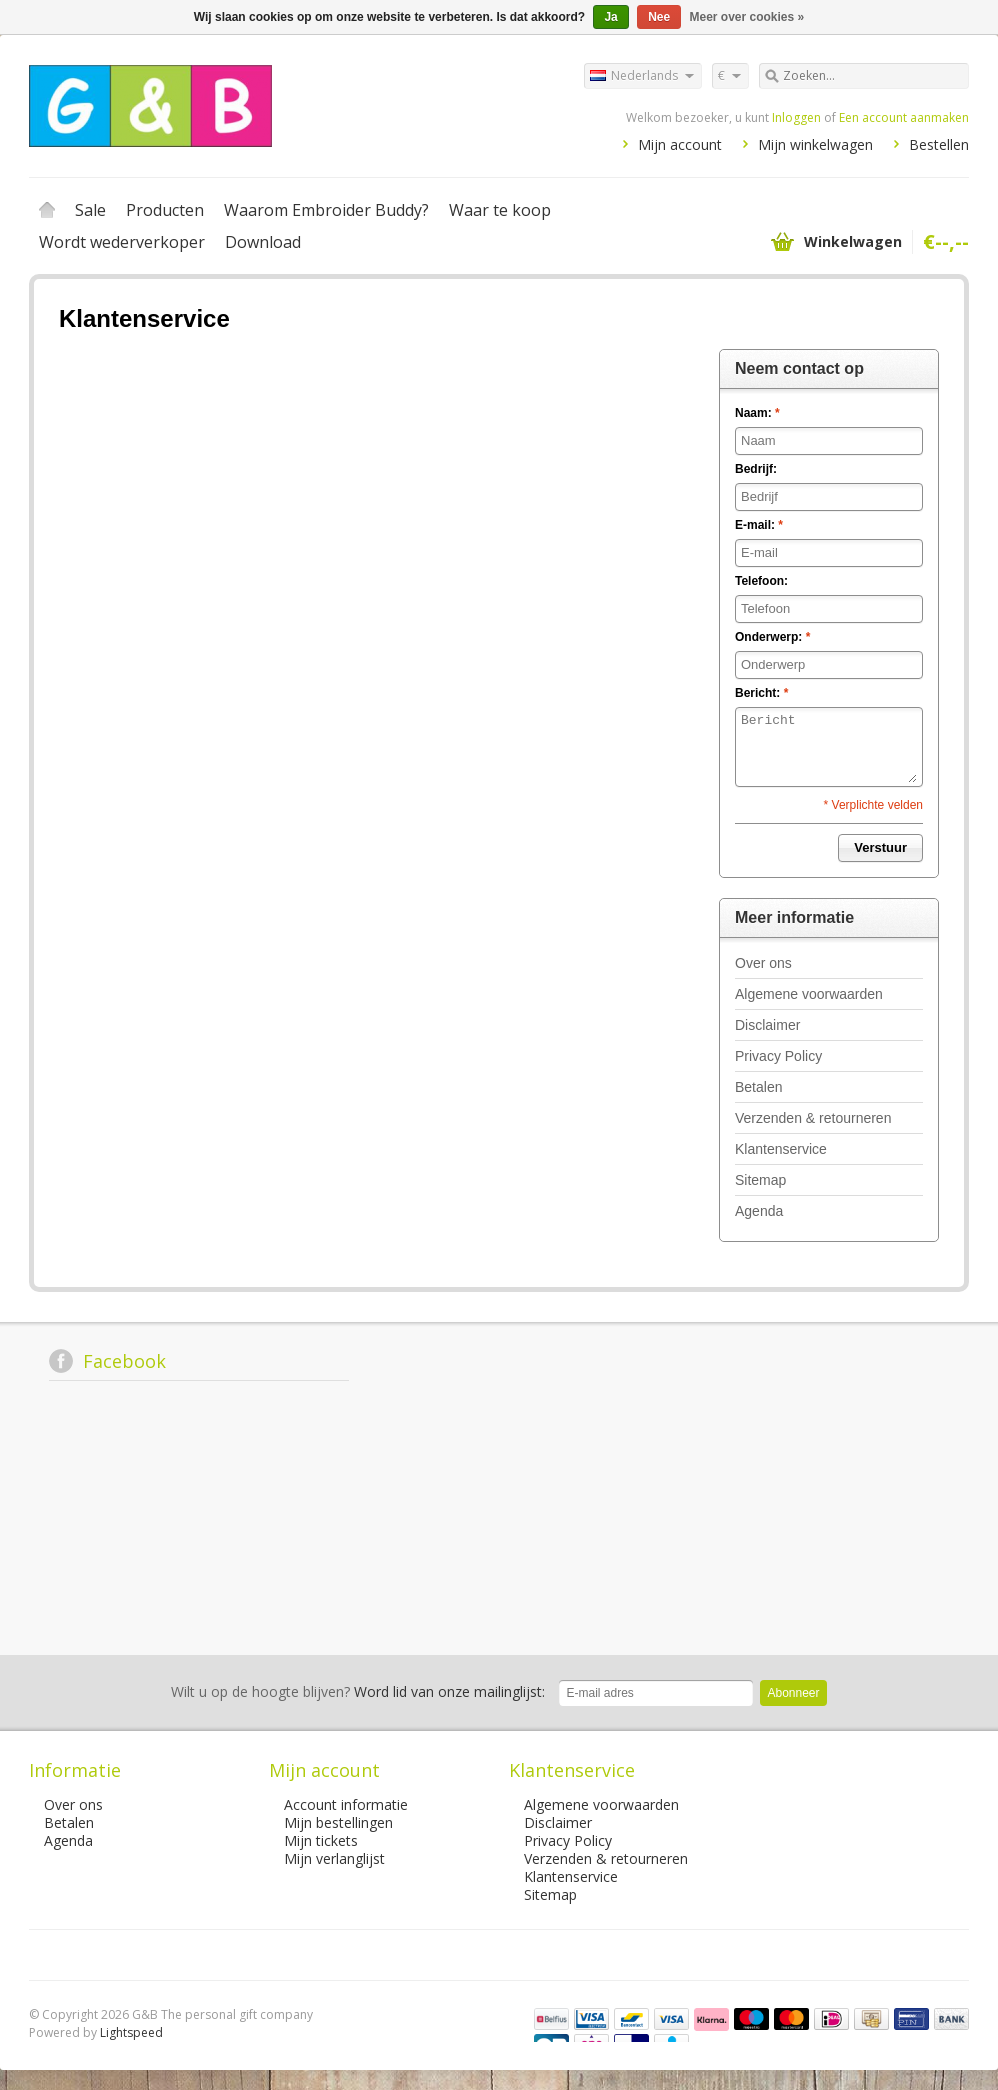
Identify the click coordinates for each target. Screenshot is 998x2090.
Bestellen (939, 144)
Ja (610, 17)
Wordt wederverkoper (122, 242)
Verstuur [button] (880, 847)
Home (47, 210)
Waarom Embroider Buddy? (326, 210)
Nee (659, 17)
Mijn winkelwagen (815, 144)
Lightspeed (131, 2032)
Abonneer (793, 1693)
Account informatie (346, 1804)
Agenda (759, 1211)
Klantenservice (781, 1149)
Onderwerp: (772, 637)
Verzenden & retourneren (813, 1118)
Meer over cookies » (747, 17)
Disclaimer (767, 1025)
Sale (90, 210)
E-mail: (759, 525)
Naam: (757, 413)
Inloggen (796, 117)
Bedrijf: (756, 469)
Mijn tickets (321, 1840)
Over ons (763, 963)
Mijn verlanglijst (334, 1858)
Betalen (758, 1087)
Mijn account (680, 144)
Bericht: (761, 693)
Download (263, 242)
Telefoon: (761, 581)
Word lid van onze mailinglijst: (358, 1691)
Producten (165, 210)
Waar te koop (500, 210)
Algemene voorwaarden (809, 994)
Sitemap (760, 1180)
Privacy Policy (778, 1056)
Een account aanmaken (904, 117)
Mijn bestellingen (338, 1822)
